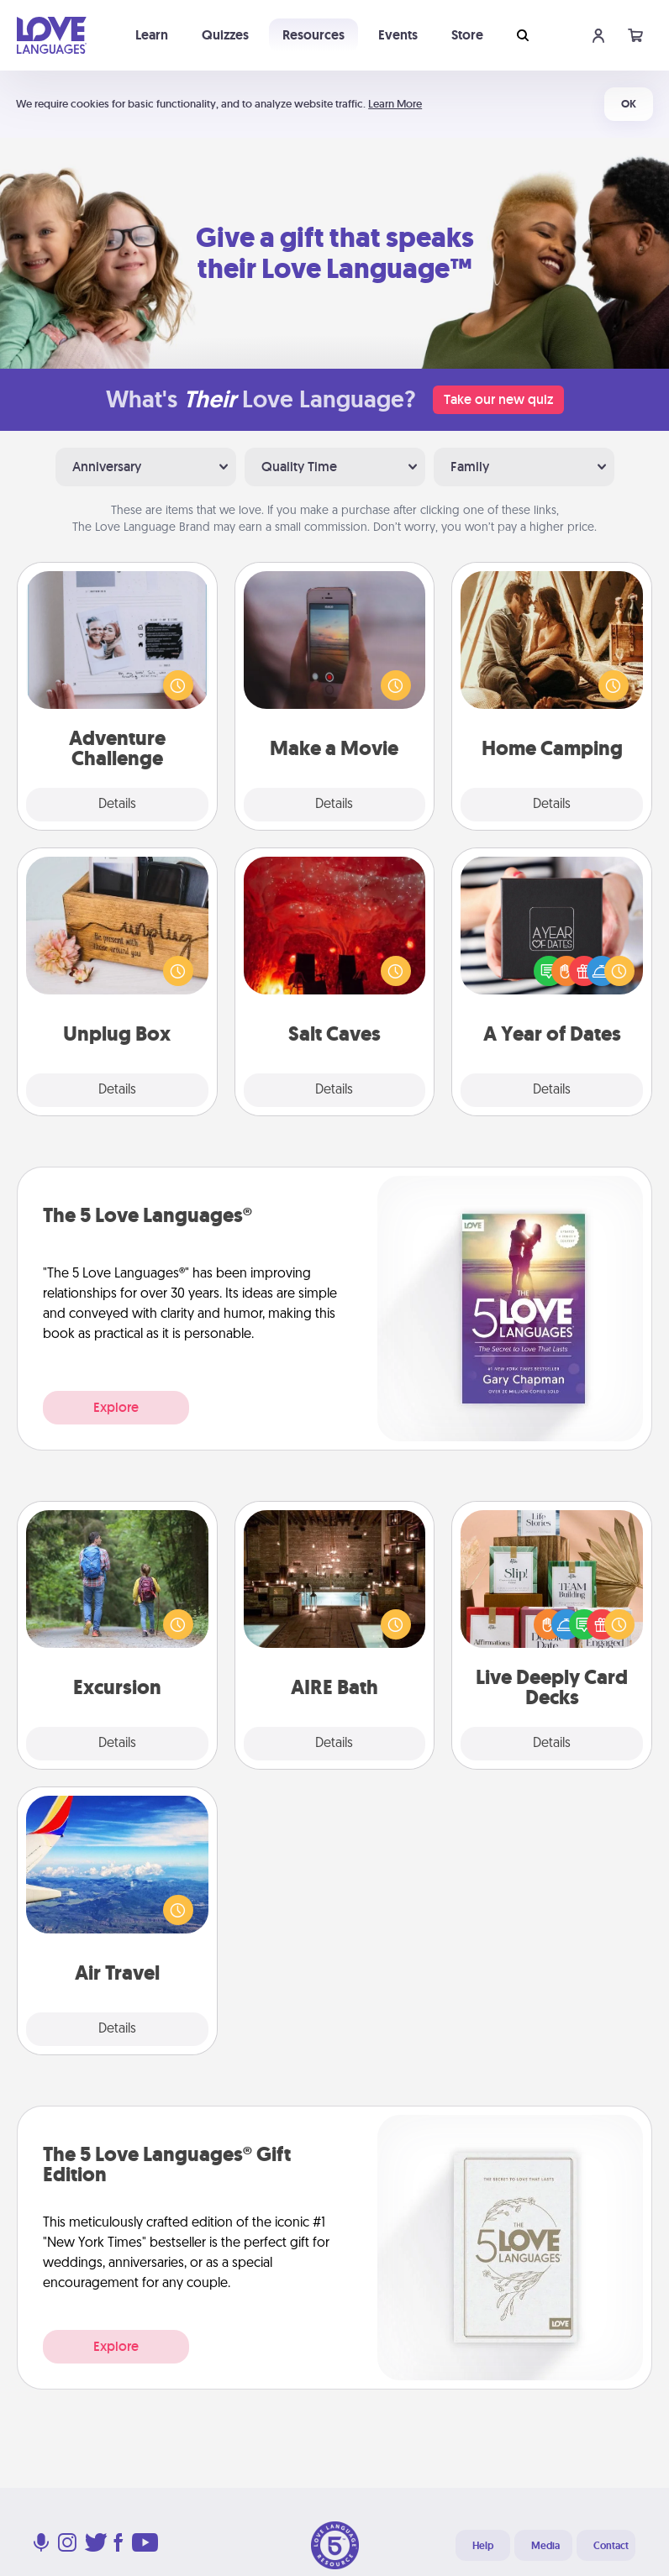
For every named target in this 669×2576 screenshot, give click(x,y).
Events (398, 35)
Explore (116, 1407)
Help (482, 2545)
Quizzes (225, 35)
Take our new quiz (498, 399)
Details (117, 804)
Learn (151, 35)
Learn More (395, 104)
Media (545, 2545)
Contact (611, 2545)
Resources (313, 35)
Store (467, 35)
